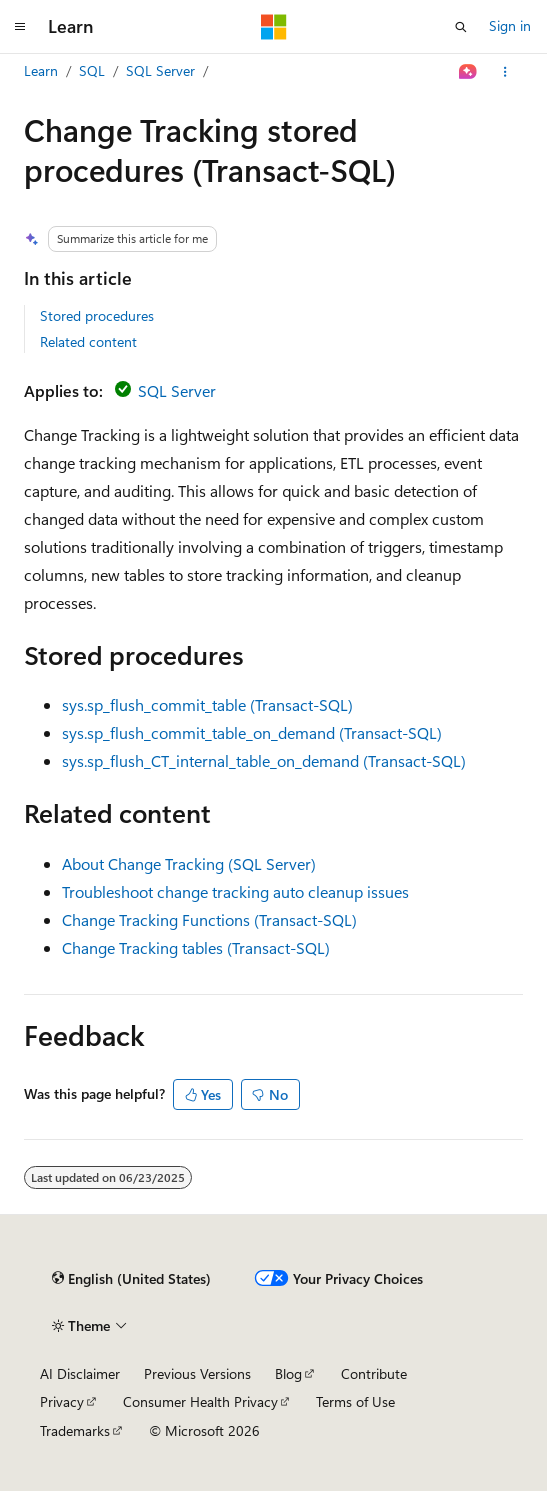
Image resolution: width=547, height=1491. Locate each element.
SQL (92, 70)
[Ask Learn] (468, 72)
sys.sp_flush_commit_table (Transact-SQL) (207, 704)
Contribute (374, 1373)
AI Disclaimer (80, 1373)
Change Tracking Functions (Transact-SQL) (209, 919)
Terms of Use (355, 1401)
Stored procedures (97, 315)
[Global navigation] (20, 27)
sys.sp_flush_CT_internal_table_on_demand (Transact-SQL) (264, 760)
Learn (41, 70)
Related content (88, 341)
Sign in (510, 25)
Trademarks (75, 1430)
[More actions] (505, 72)
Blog (288, 1373)
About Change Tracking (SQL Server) (189, 863)
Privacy (62, 1401)
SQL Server (160, 70)
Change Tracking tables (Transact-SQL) (196, 947)
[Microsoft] (274, 27)
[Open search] (461, 27)
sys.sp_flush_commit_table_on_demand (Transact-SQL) (252, 732)
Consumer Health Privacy (200, 1401)
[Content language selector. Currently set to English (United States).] (131, 1279)
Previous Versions (197, 1373)
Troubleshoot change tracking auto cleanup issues (235, 891)
